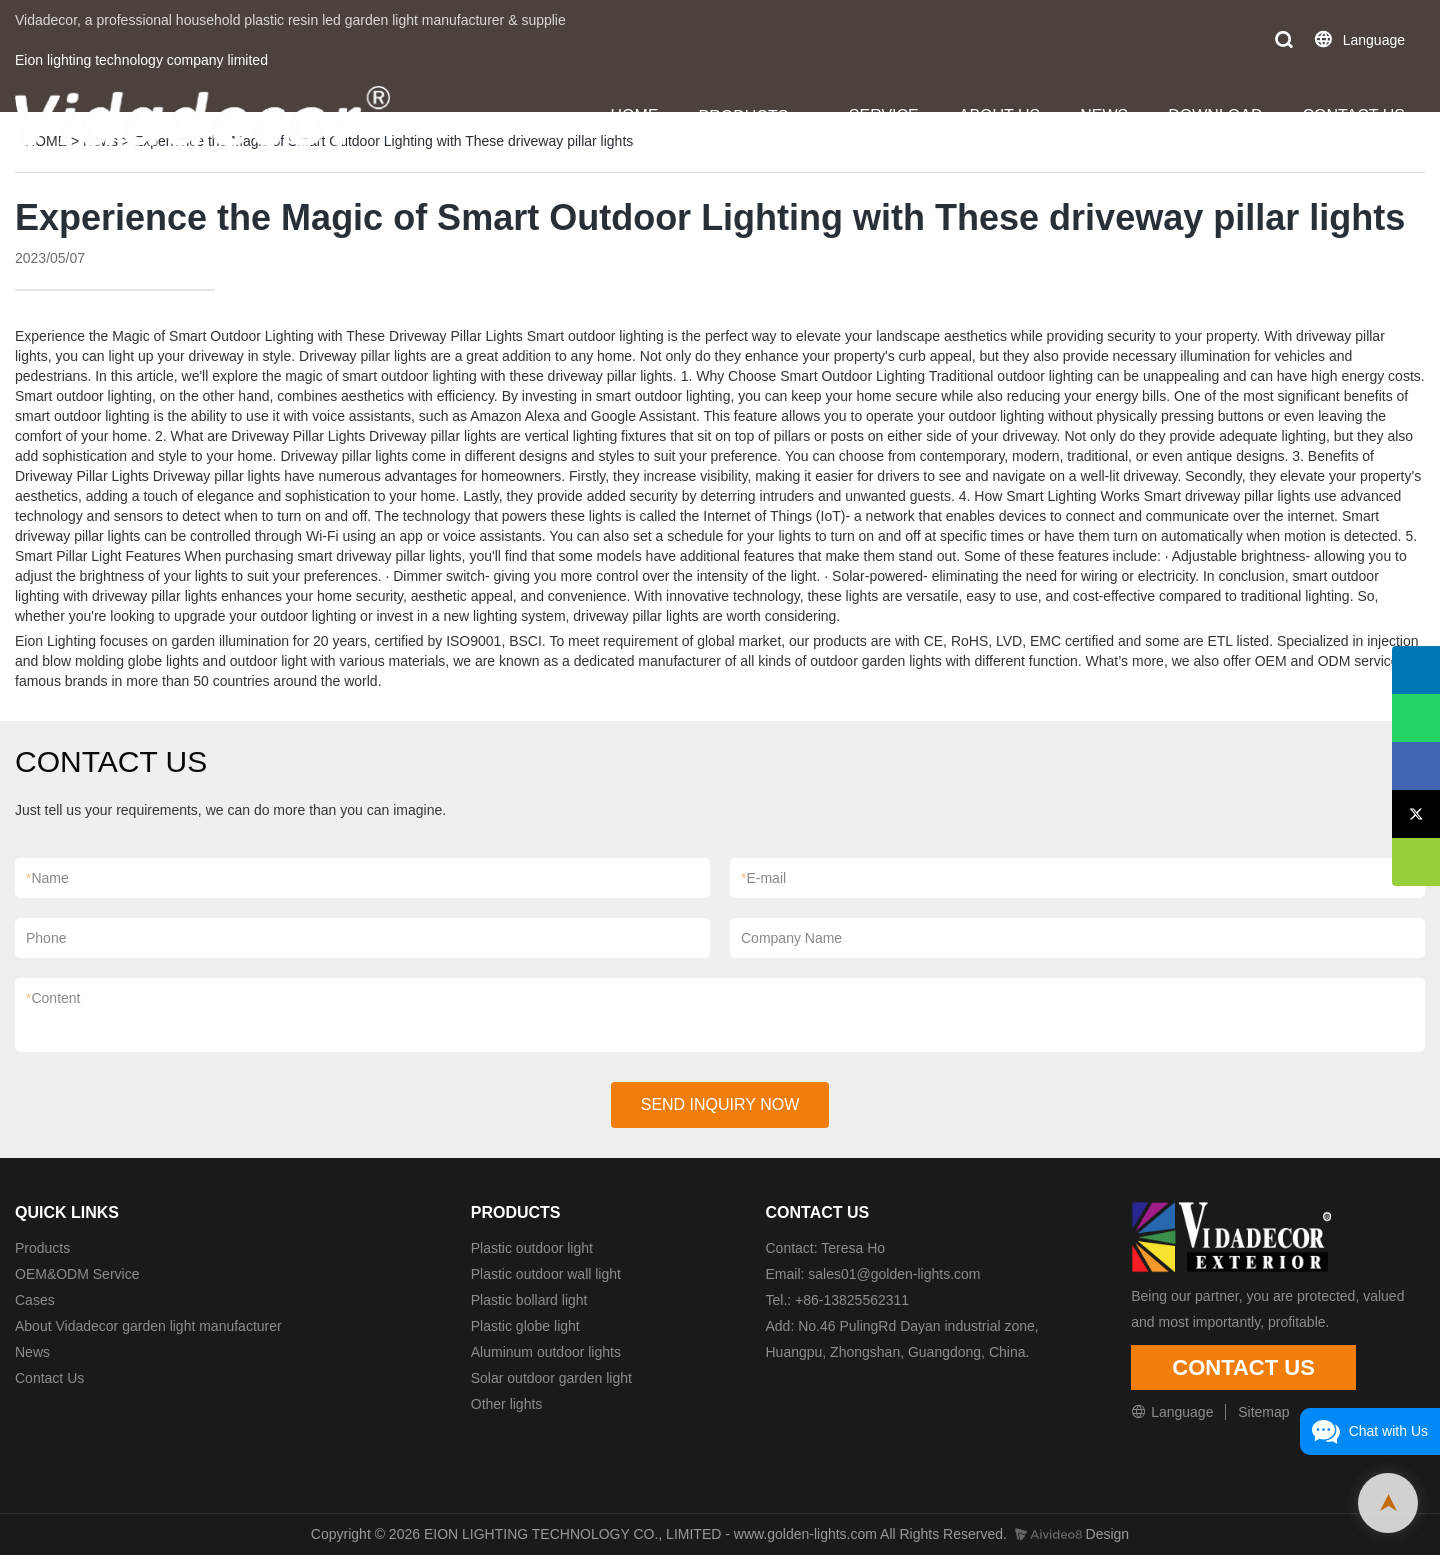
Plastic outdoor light (532, 1248)
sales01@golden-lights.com (894, 1274)
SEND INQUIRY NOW (720, 1104)
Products (42, 1248)
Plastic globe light (525, 1326)
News (32, 1352)
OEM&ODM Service (77, 1274)
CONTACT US (1353, 115)
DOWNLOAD (1215, 115)
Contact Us (49, 1378)
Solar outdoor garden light (551, 1378)
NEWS (1104, 115)
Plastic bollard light (529, 1300)
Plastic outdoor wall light (546, 1274)
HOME (635, 115)
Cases (35, 1300)
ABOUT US (1000, 115)
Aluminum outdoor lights (546, 1352)
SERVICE (884, 115)
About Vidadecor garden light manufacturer (148, 1326)
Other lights (507, 1404)
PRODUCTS (744, 116)
